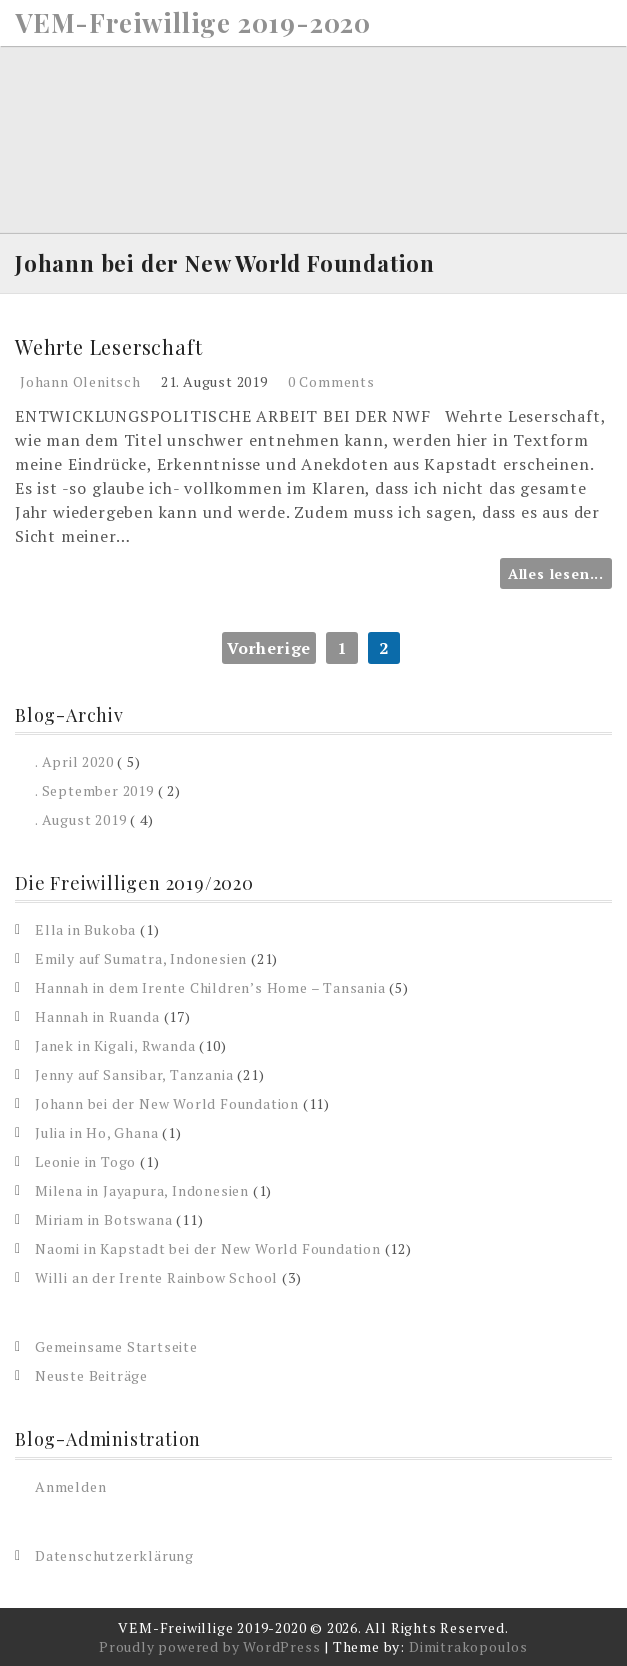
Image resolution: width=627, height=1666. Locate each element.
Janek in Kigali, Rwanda (115, 1045)
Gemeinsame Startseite (116, 1346)
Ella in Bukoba (85, 929)
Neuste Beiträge (91, 1375)
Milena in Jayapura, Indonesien (142, 1190)
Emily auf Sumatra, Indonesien (141, 958)
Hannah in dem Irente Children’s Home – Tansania (210, 987)
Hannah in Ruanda (97, 1016)
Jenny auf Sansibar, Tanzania (134, 1074)
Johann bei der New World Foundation (167, 1103)
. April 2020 (74, 761)
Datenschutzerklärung (114, 1555)
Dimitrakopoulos (468, 1646)
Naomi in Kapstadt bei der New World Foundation (208, 1248)
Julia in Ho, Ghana (96, 1132)
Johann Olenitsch (80, 381)
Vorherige (269, 648)
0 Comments (331, 381)
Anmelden (70, 1486)
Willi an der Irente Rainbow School (156, 1277)
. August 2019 (80, 819)
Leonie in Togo (85, 1161)
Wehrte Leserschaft (108, 346)
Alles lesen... (556, 573)
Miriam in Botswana (103, 1219)
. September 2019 (94, 790)
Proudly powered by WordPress (209, 1646)
